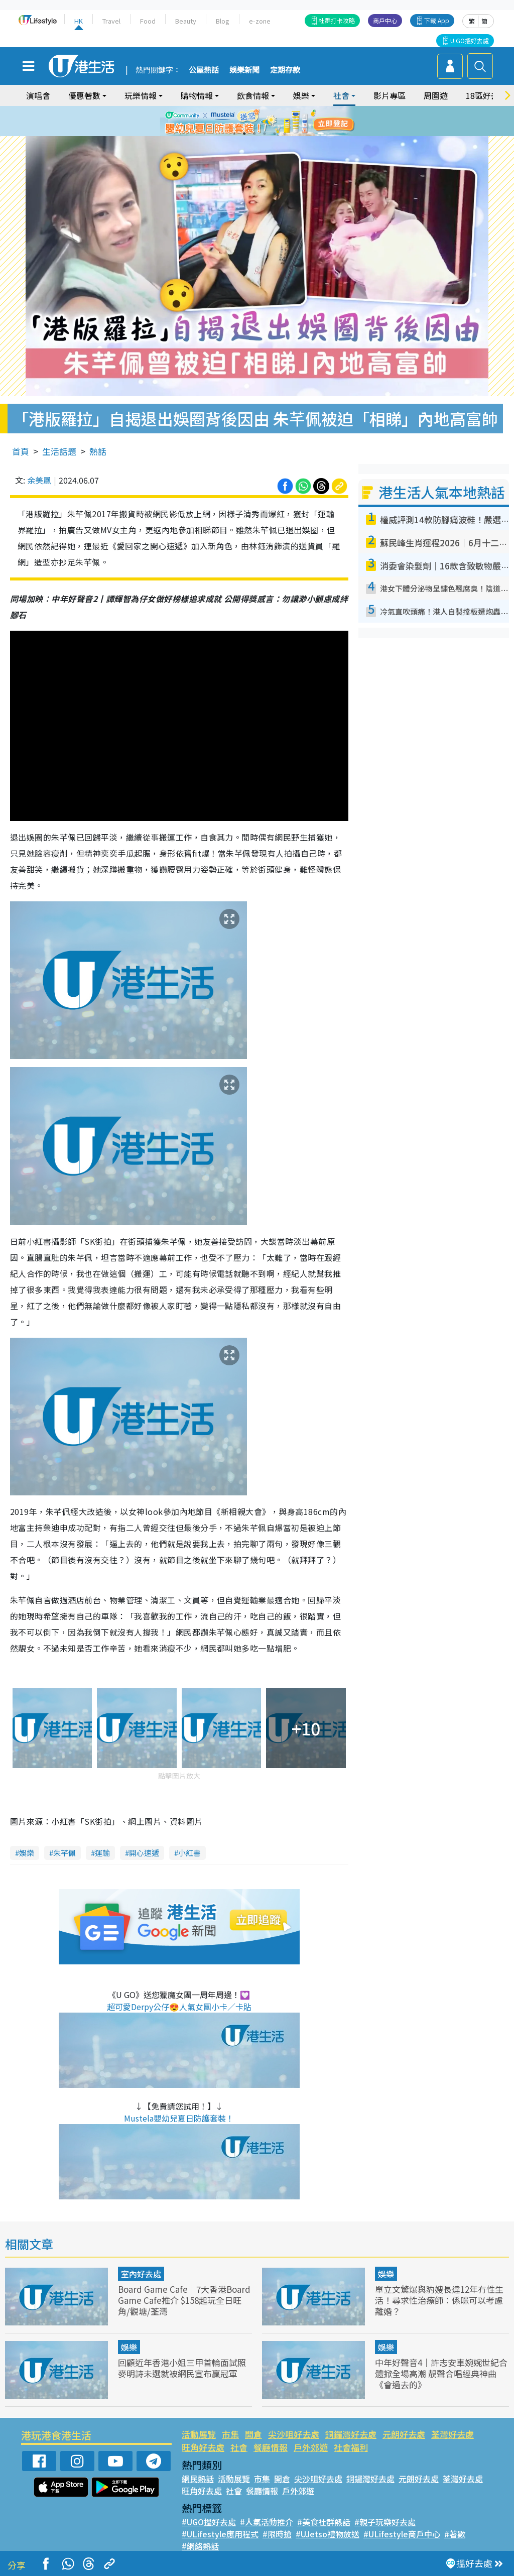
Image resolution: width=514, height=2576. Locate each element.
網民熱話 (198, 2479)
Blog (222, 21)
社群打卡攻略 (337, 20)
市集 (230, 2434)
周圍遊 (436, 95)
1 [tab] (234, 134)
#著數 (454, 2534)
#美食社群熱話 (323, 2522)
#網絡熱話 (200, 2546)
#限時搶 (277, 2534)
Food (148, 21)
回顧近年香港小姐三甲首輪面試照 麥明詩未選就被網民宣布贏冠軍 (182, 2368)
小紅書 (189, 1852)
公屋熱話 (204, 70)
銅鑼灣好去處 (350, 2434)
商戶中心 (385, 20)
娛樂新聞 (244, 70)
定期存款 (285, 70)
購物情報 (197, 95)
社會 (341, 95)
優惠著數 (84, 95)
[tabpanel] (257, 121)
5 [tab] (275, 134)
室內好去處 (141, 2274)
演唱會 (38, 95)
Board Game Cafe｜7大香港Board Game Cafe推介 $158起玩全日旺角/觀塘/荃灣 (184, 2300)
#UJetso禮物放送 (327, 2534)
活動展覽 (199, 2434)
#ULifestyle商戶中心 (401, 2534)
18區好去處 (486, 95)
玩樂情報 (140, 95)
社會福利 (351, 2447)
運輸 (102, 1852)
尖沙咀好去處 (293, 2434)
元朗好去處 (403, 2434)
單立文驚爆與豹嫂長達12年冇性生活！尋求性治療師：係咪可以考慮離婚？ (439, 2300)
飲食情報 (253, 95)
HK (78, 21)
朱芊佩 (64, 1852)
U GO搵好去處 (469, 40)
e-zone (260, 21)
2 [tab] (244, 134)
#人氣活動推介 (266, 2522)
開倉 (253, 2434)
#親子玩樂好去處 (385, 2522)
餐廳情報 (270, 2447)
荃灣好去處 (452, 2434)
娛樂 (301, 95)
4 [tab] (265, 134)
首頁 (20, 451)
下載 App (436, 20)
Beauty (185, 21)
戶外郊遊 (311, 2447)
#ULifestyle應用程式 (220, 2534)
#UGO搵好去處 (209, 2522)
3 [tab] (254, 134)
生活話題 (59, 451)
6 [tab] (285, 134)
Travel (111, 21)
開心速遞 (144, 1852)
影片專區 (389, 95)
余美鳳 (39, 480)
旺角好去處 (203, 2447)
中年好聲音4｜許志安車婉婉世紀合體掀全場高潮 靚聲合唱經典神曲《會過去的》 (441, 2373)
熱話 (97, 451)
